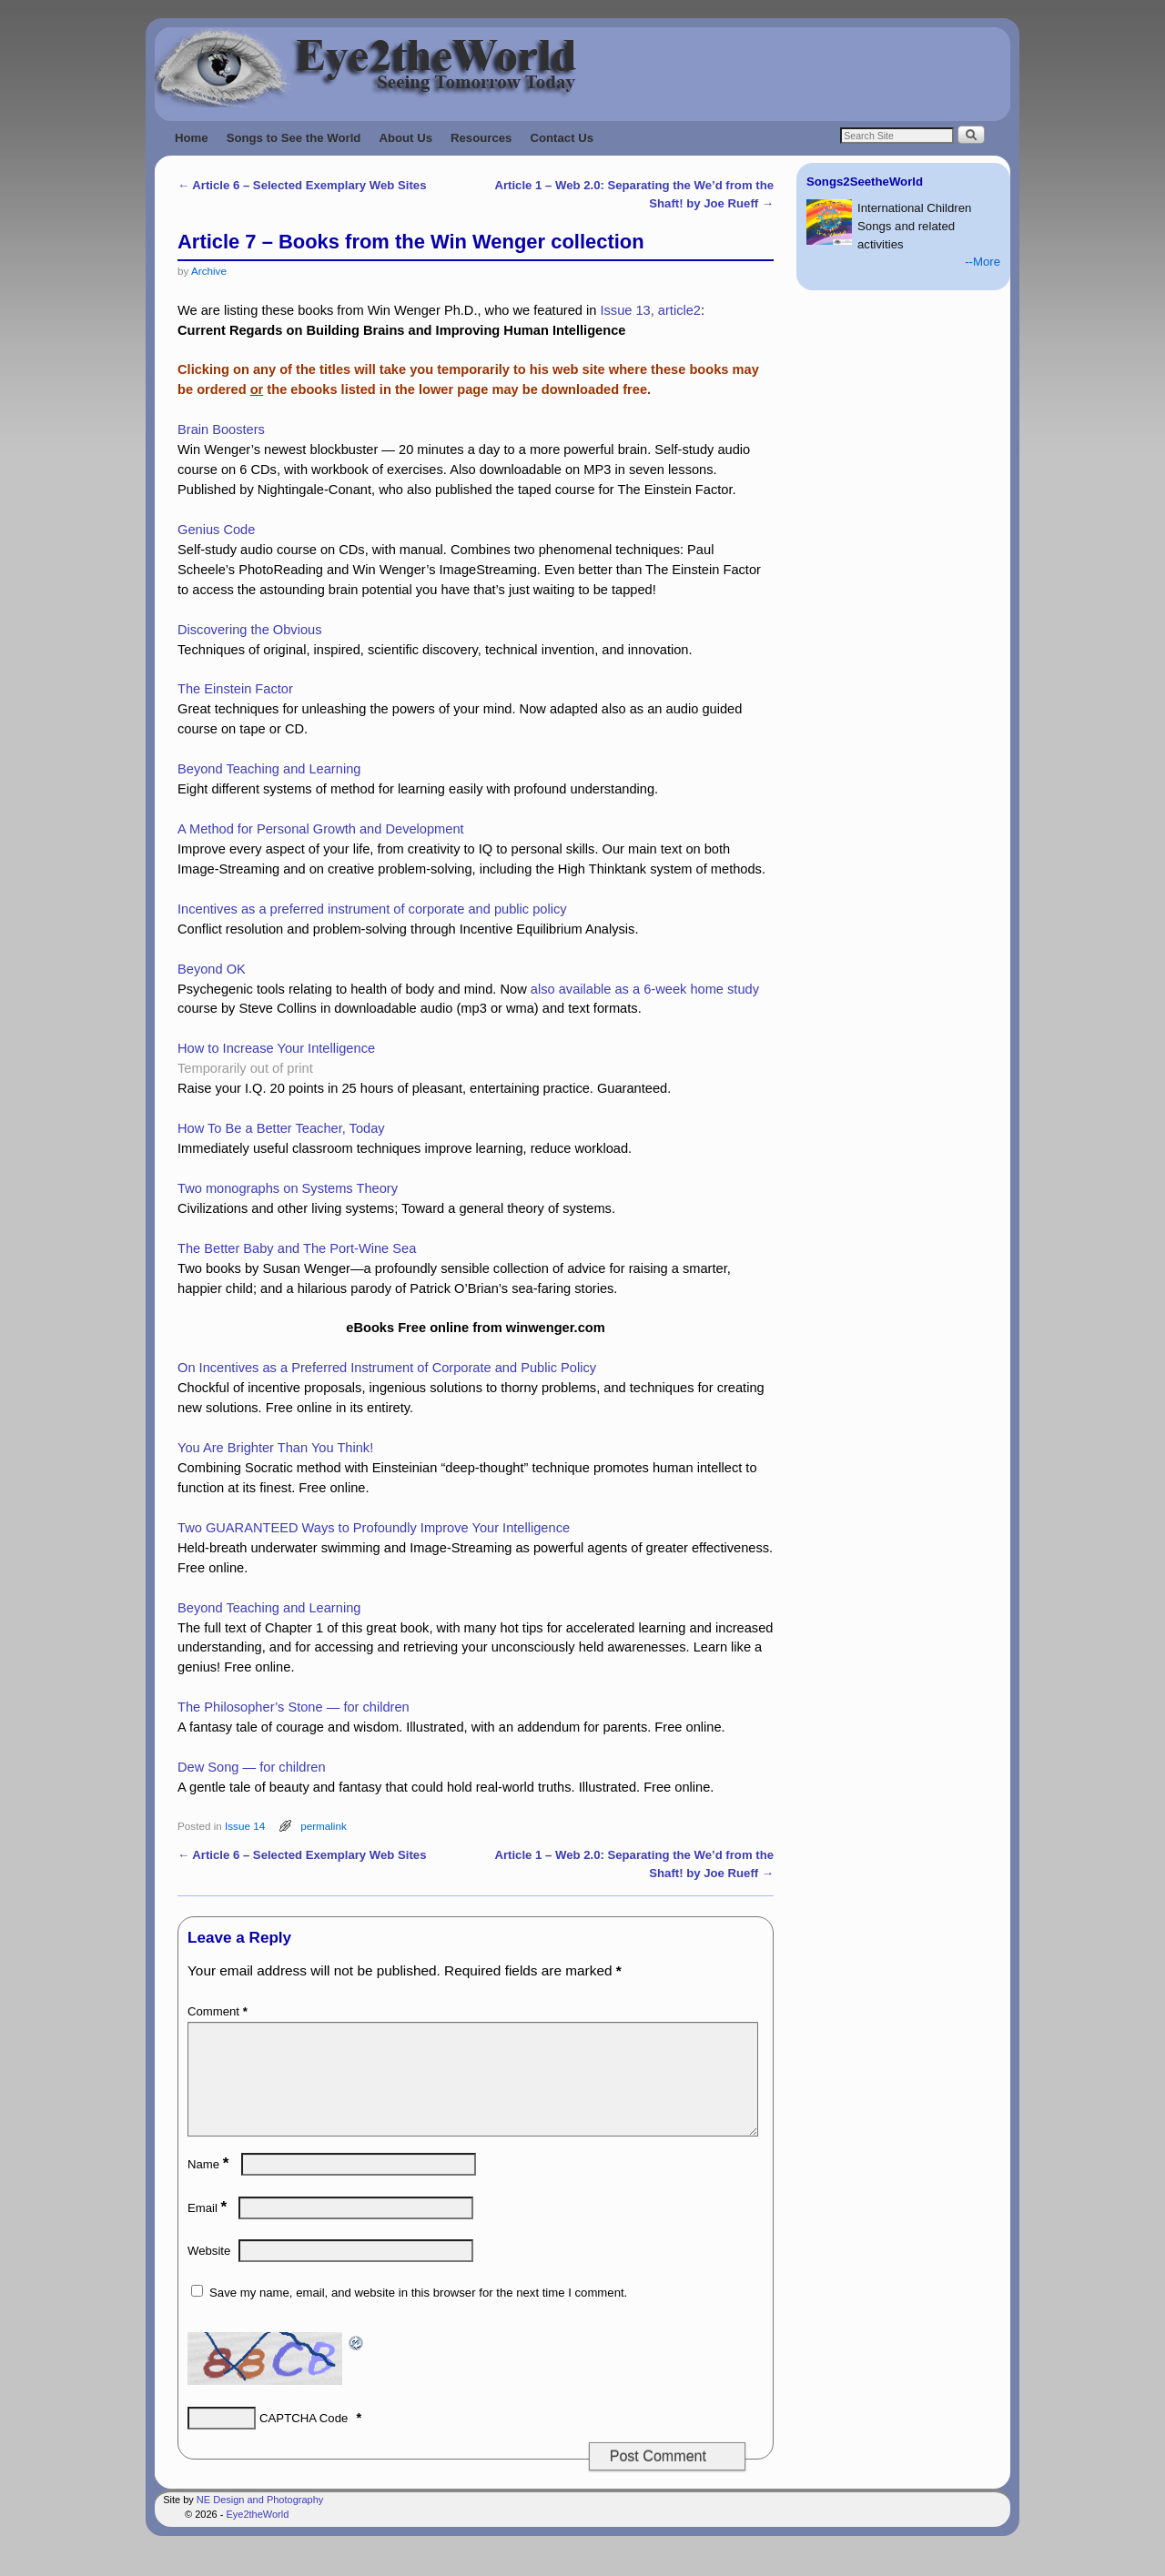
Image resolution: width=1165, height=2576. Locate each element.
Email (208, 2230)
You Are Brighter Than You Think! (275, 1447)
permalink (323, 1826)
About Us (405, 138)
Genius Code (216, 529)
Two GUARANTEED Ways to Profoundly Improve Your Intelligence (373, 1527)
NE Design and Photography (260, 2521)
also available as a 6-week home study (645, 989)
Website (208, 2272)
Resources (481, 138)
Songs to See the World (294, 138)
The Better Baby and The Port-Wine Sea (296, 1248)
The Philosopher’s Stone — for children (293, 1707)
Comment (219, 2011)
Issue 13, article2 (650, 310)
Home (191, 138)
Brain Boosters (221, 429)
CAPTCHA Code (303, 2440)
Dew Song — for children (251, 1767)
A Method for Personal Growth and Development (320, 829)
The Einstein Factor (235, 689)
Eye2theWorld (257, 2536)
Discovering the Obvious (249, 629)
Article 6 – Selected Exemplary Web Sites (301, 185)
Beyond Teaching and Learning (268, 769)
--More (982, 261)
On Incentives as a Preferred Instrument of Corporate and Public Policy (386, 1367)
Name (209, 2186)
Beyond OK (211, 969)
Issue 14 (245, 1826)
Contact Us (561, 138)
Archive (209, 271)
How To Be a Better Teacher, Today (281, 1128)
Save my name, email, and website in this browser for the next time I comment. (418, 2314)
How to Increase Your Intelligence (276, 1048)
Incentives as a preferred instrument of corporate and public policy (372, 909)
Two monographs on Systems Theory (287, 1188)
